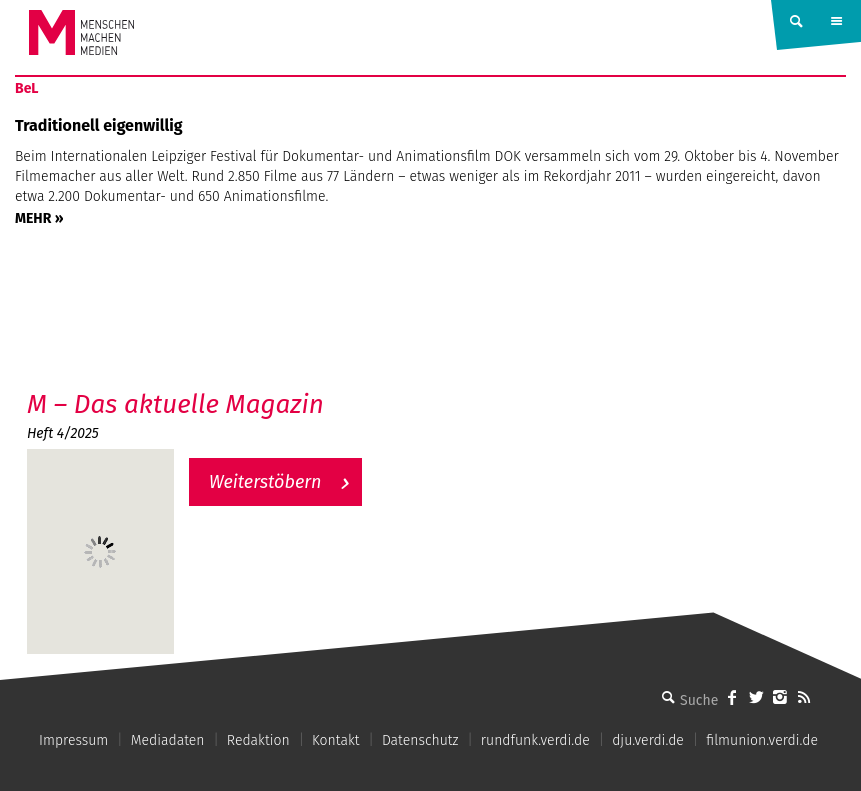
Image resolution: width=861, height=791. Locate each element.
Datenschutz (420, 740)
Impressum (73, 740)
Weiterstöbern (265, 482)
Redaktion (258, 740)
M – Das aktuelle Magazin (175, 404)
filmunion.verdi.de (762, 740)
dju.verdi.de (648, 740)
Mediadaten (168, 740)
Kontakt (335, 740)
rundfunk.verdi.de (535, 740)
